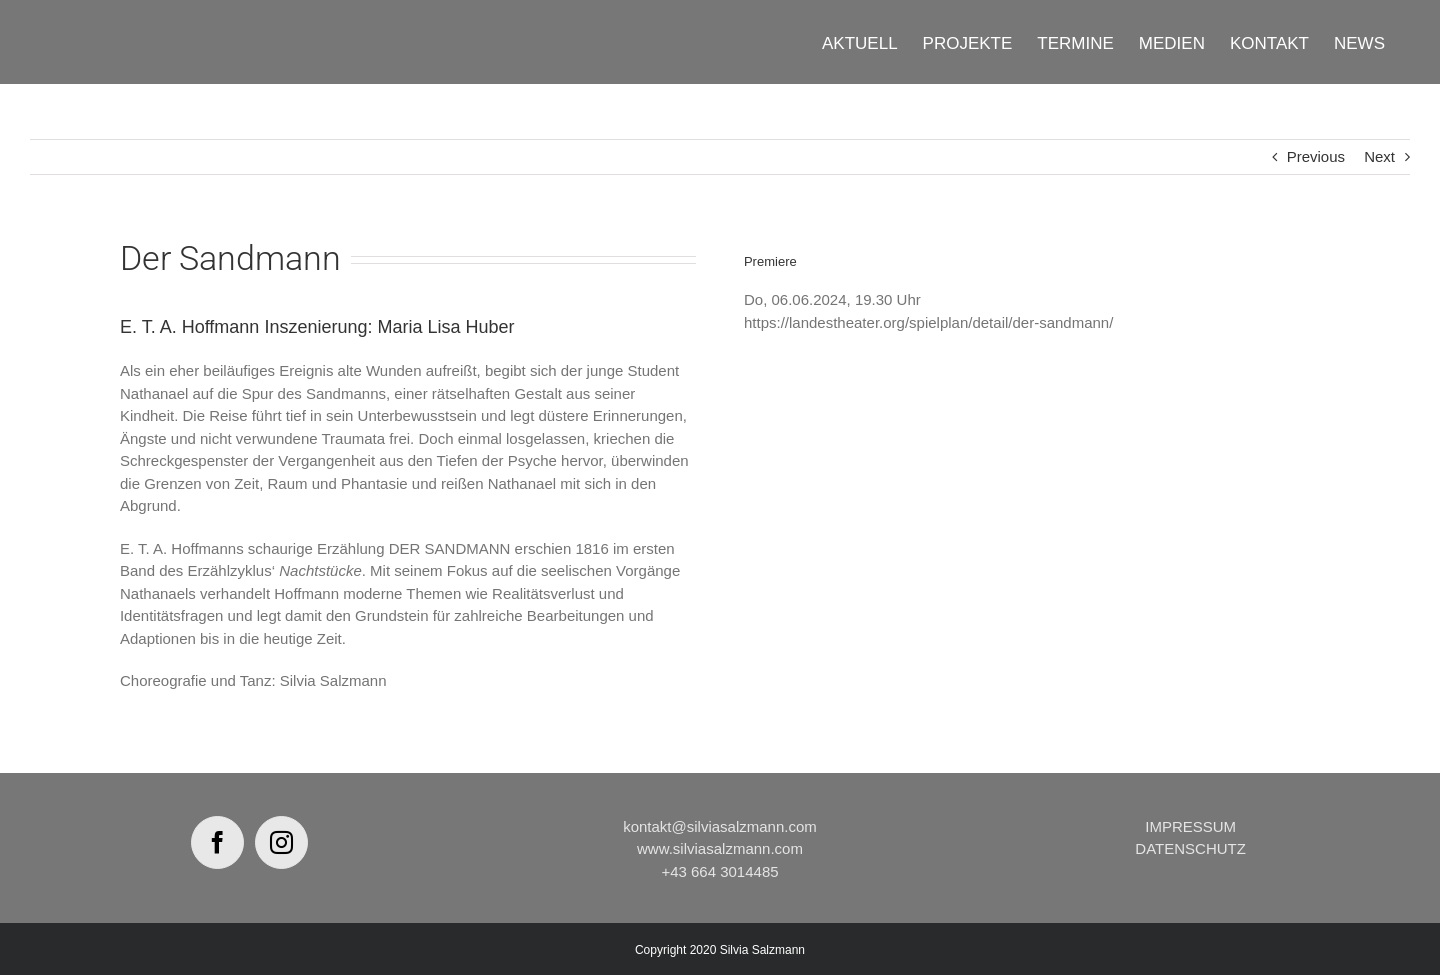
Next (1379, 156)
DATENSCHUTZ (1190, 848)
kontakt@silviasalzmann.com (720, 826)
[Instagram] (281, 842)
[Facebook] (217, 842)
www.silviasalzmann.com (720, 848)
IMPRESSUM (1190, 826)
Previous (1316, 156)
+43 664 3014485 (719, 871)
